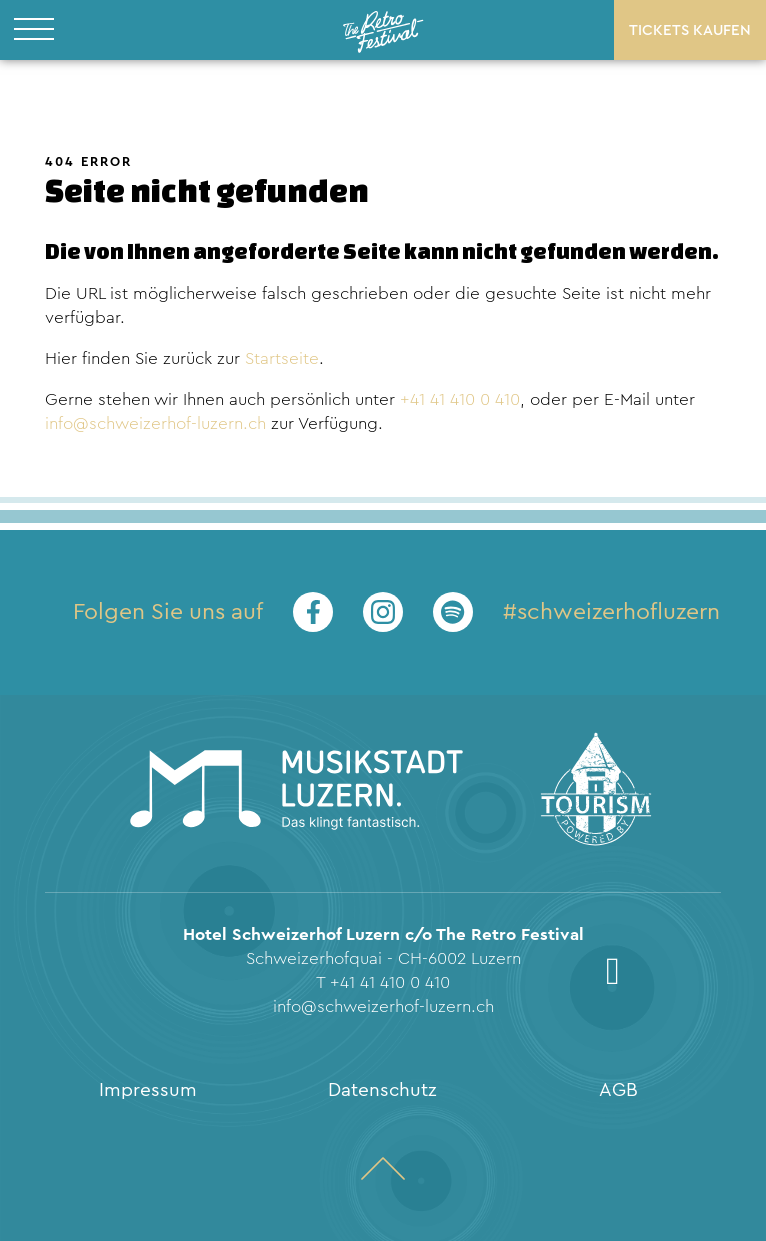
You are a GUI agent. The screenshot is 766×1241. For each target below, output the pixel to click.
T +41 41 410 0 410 (383, 982)
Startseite (282, 358)
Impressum (148, 1090)
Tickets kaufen (690, 30)
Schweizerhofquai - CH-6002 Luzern (383, 958)
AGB (618, 1090)
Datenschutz (382, 1090)
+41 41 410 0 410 (460, 399)
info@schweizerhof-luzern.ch (155, 423)
